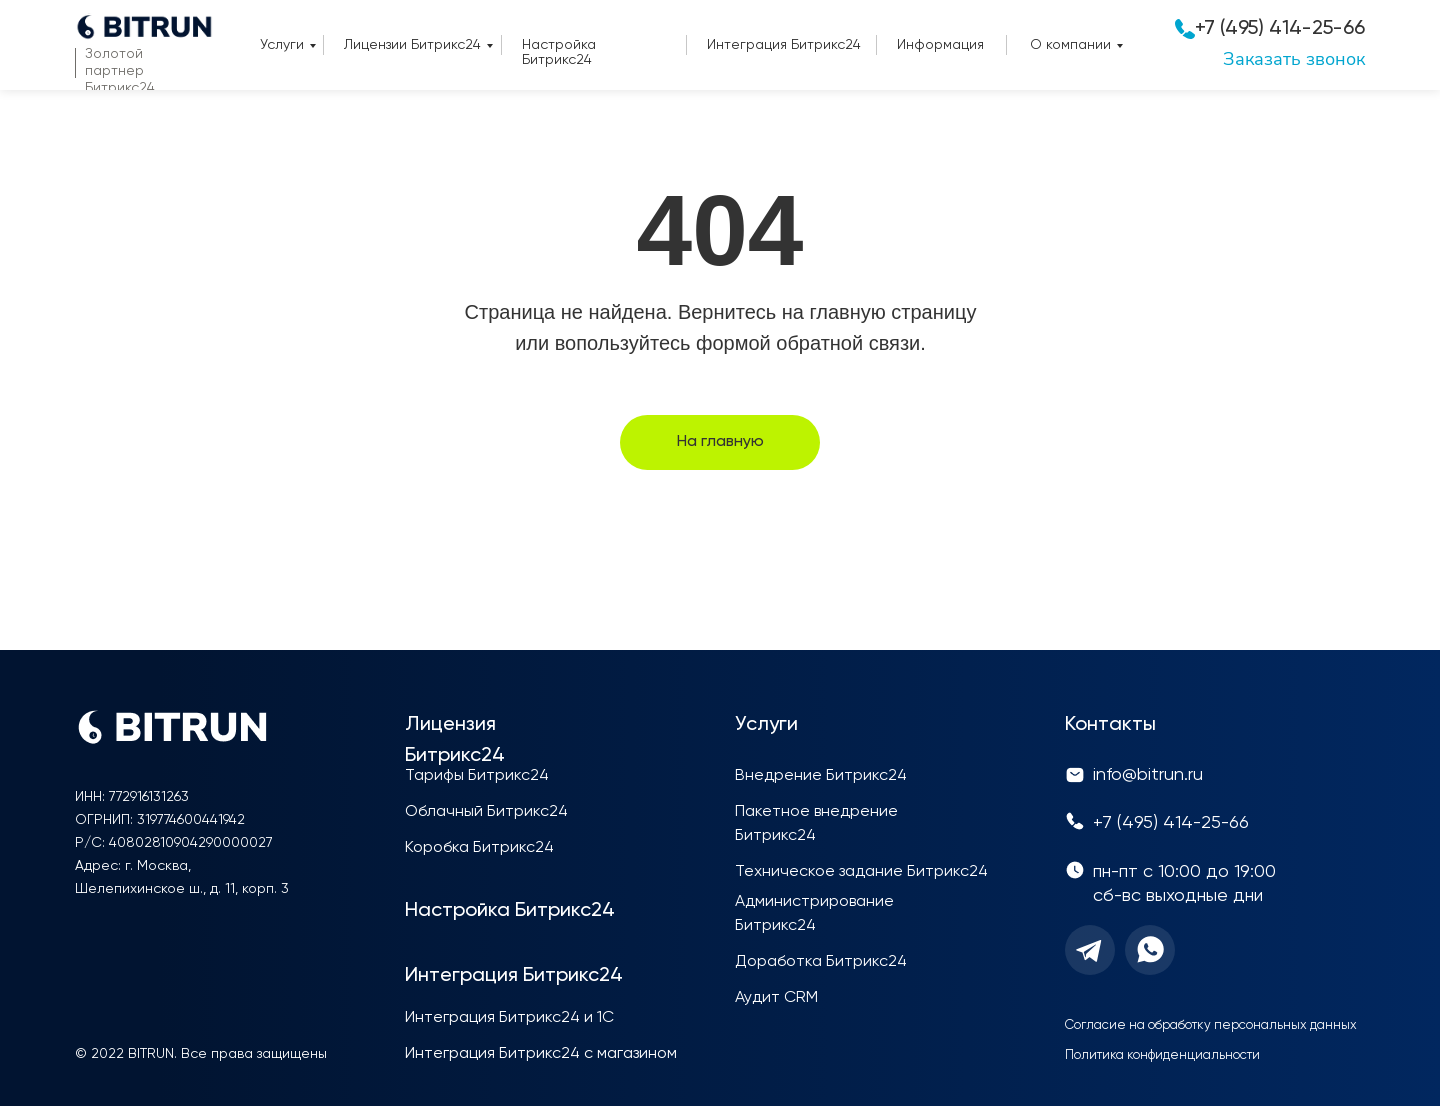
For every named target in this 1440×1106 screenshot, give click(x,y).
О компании (1070, 45)
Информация (940, 45)
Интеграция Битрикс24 (784, 45)
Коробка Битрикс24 (479, 848)
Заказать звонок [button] (1294, 59)
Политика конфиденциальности (1162, 1055)
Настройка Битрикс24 (559, 52)
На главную (720, 442)
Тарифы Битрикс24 (477, 776)
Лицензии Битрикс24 (412, 45)
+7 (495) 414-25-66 (1280, 29)
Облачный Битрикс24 (486, 812)
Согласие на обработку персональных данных (1211, 1025)
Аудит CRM (776, 998)
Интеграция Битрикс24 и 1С (509, 1018)
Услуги (282, 45)
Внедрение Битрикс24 (821, 776)
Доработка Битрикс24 (821, 962)
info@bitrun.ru (1148, 775)
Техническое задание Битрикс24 (861, 872)
